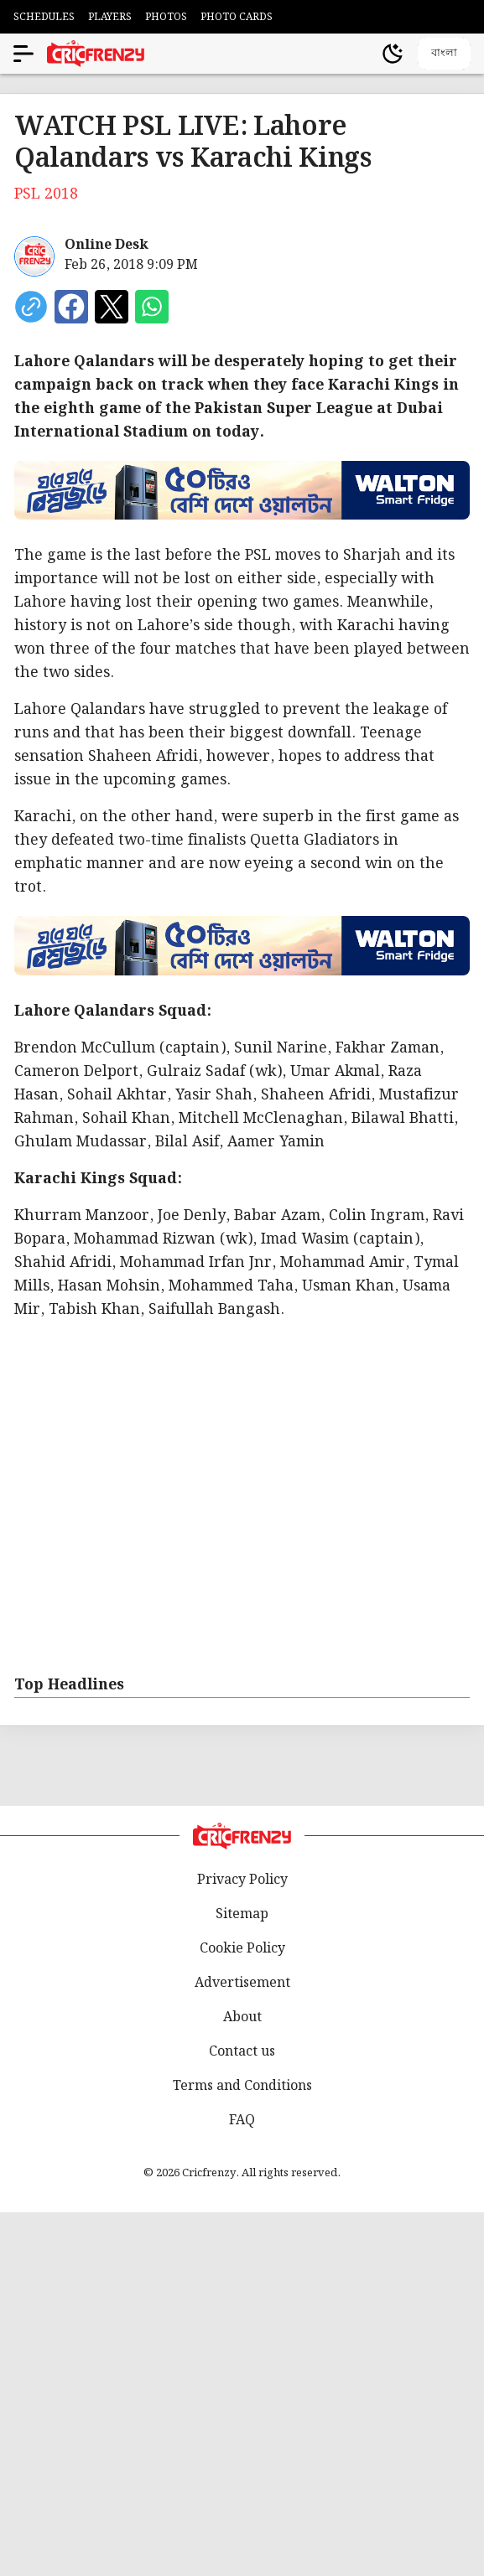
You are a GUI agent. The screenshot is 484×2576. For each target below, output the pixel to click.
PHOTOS (166, 17)
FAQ (242, 2120)
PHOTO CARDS (236, 17)
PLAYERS (110, 17)
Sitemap (242, 1914)
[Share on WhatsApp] (152, 306)
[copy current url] (31, 306)
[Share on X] (111, 306)
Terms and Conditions (242, 2086)
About (242, 2017)
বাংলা (444, 52)
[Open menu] (23, 54)
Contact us (242, 2051)
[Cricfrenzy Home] (95, 53)
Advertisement (242, 1983)
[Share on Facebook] (71, 306)
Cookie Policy (242, 1948)
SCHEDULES (44, 17)
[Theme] (392, 54)
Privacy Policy (242, 1880)
